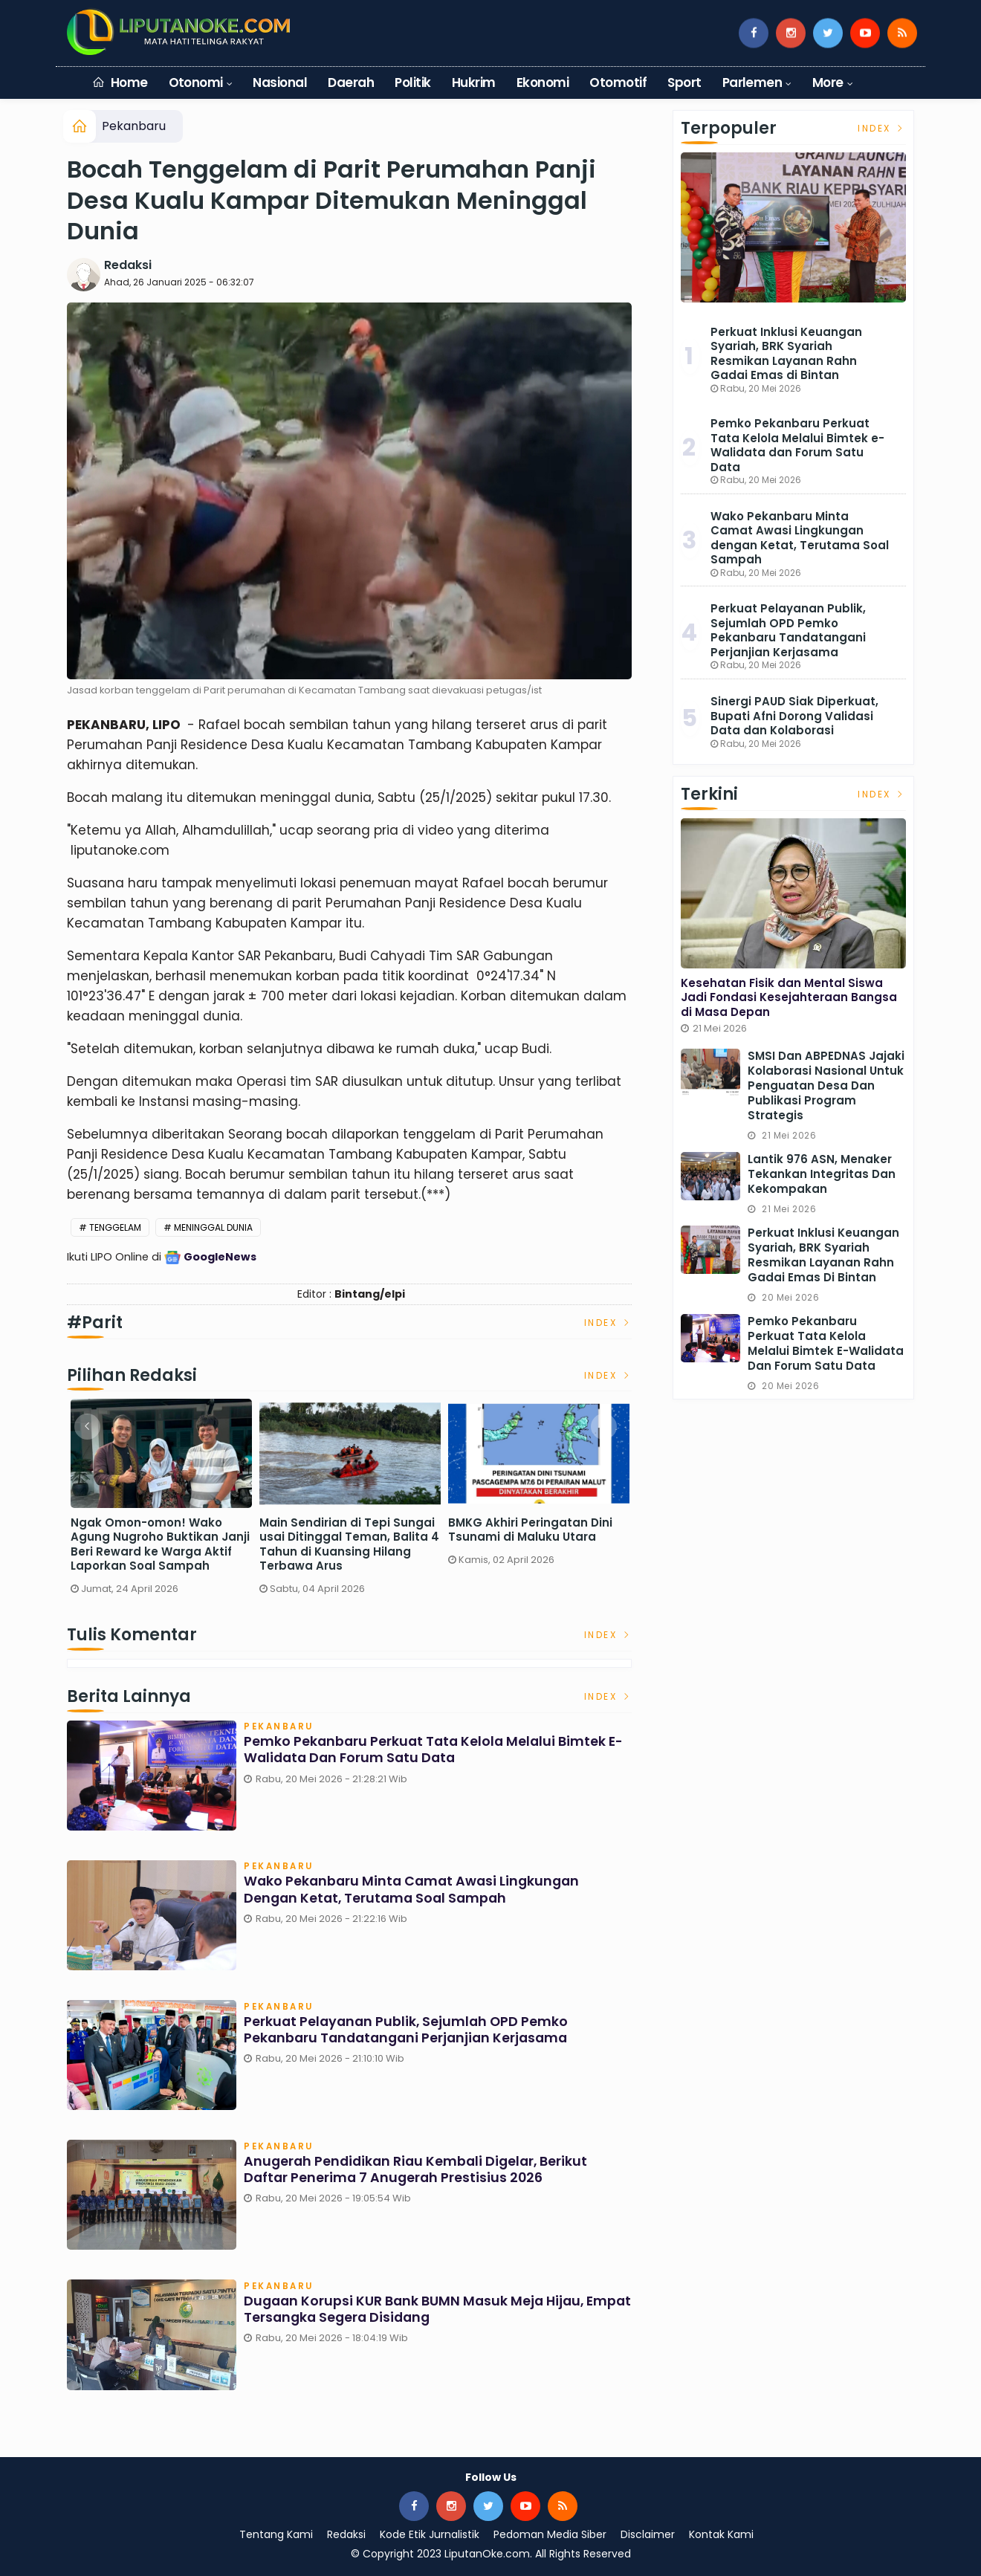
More (828, 82)
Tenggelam (115, 1227)
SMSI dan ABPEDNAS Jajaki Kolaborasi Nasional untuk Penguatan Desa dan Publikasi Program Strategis (826, 1085)
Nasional (280, 82)
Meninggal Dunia (213, 1227)
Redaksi (128, 265)
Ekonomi (543, 82)
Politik (412, 82)
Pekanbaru (134, 126)
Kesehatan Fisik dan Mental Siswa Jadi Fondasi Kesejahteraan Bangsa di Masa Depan (789, 997)
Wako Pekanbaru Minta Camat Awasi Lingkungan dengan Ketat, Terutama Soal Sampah (415, 1891)
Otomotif (618, 82)
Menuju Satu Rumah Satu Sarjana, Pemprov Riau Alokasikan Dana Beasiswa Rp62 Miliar (339, 1544)
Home (120, 82)
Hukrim (474, 82)
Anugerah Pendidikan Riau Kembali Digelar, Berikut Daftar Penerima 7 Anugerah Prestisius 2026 (419, 2170)
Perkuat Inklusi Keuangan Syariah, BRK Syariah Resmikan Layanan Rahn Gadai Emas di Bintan (786, 354)
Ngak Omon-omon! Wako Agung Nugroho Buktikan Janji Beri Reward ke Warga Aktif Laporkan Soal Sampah (537, 1544)
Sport (684, 82)
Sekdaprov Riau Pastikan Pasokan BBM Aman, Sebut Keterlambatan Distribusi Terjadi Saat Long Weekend (152, 1544)
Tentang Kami (276, 2534)
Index (608, 1322)
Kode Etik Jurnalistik (429, 2534)
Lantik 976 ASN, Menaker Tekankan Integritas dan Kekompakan (822, 1174)
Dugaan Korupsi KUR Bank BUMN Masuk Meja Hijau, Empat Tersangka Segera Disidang (417, 2310)
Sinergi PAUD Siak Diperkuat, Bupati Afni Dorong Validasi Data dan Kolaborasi (794, 715)
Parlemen (752, 82)
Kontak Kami (721, 2534)
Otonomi (196, 82)
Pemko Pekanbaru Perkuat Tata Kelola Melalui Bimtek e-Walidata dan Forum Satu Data (436, 1751)
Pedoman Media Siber (549, 2534)
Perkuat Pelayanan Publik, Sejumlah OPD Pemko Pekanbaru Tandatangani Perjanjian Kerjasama (410, 2030)
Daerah (351, 82)
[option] (161, 1502)
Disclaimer (648, 2534)
